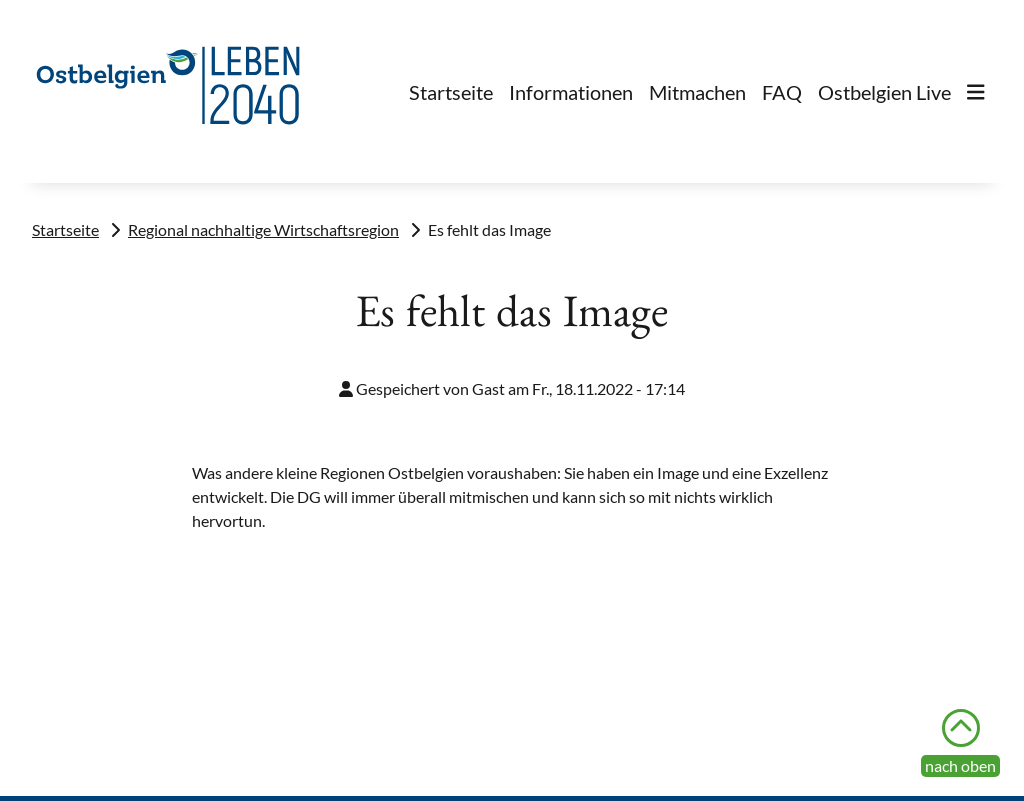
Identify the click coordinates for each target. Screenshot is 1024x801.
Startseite (451, 92)
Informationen (571, 92)
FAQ (782, 92)
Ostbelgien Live (884, 92)
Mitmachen (697, 92)
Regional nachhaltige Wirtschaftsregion (263, 229)
